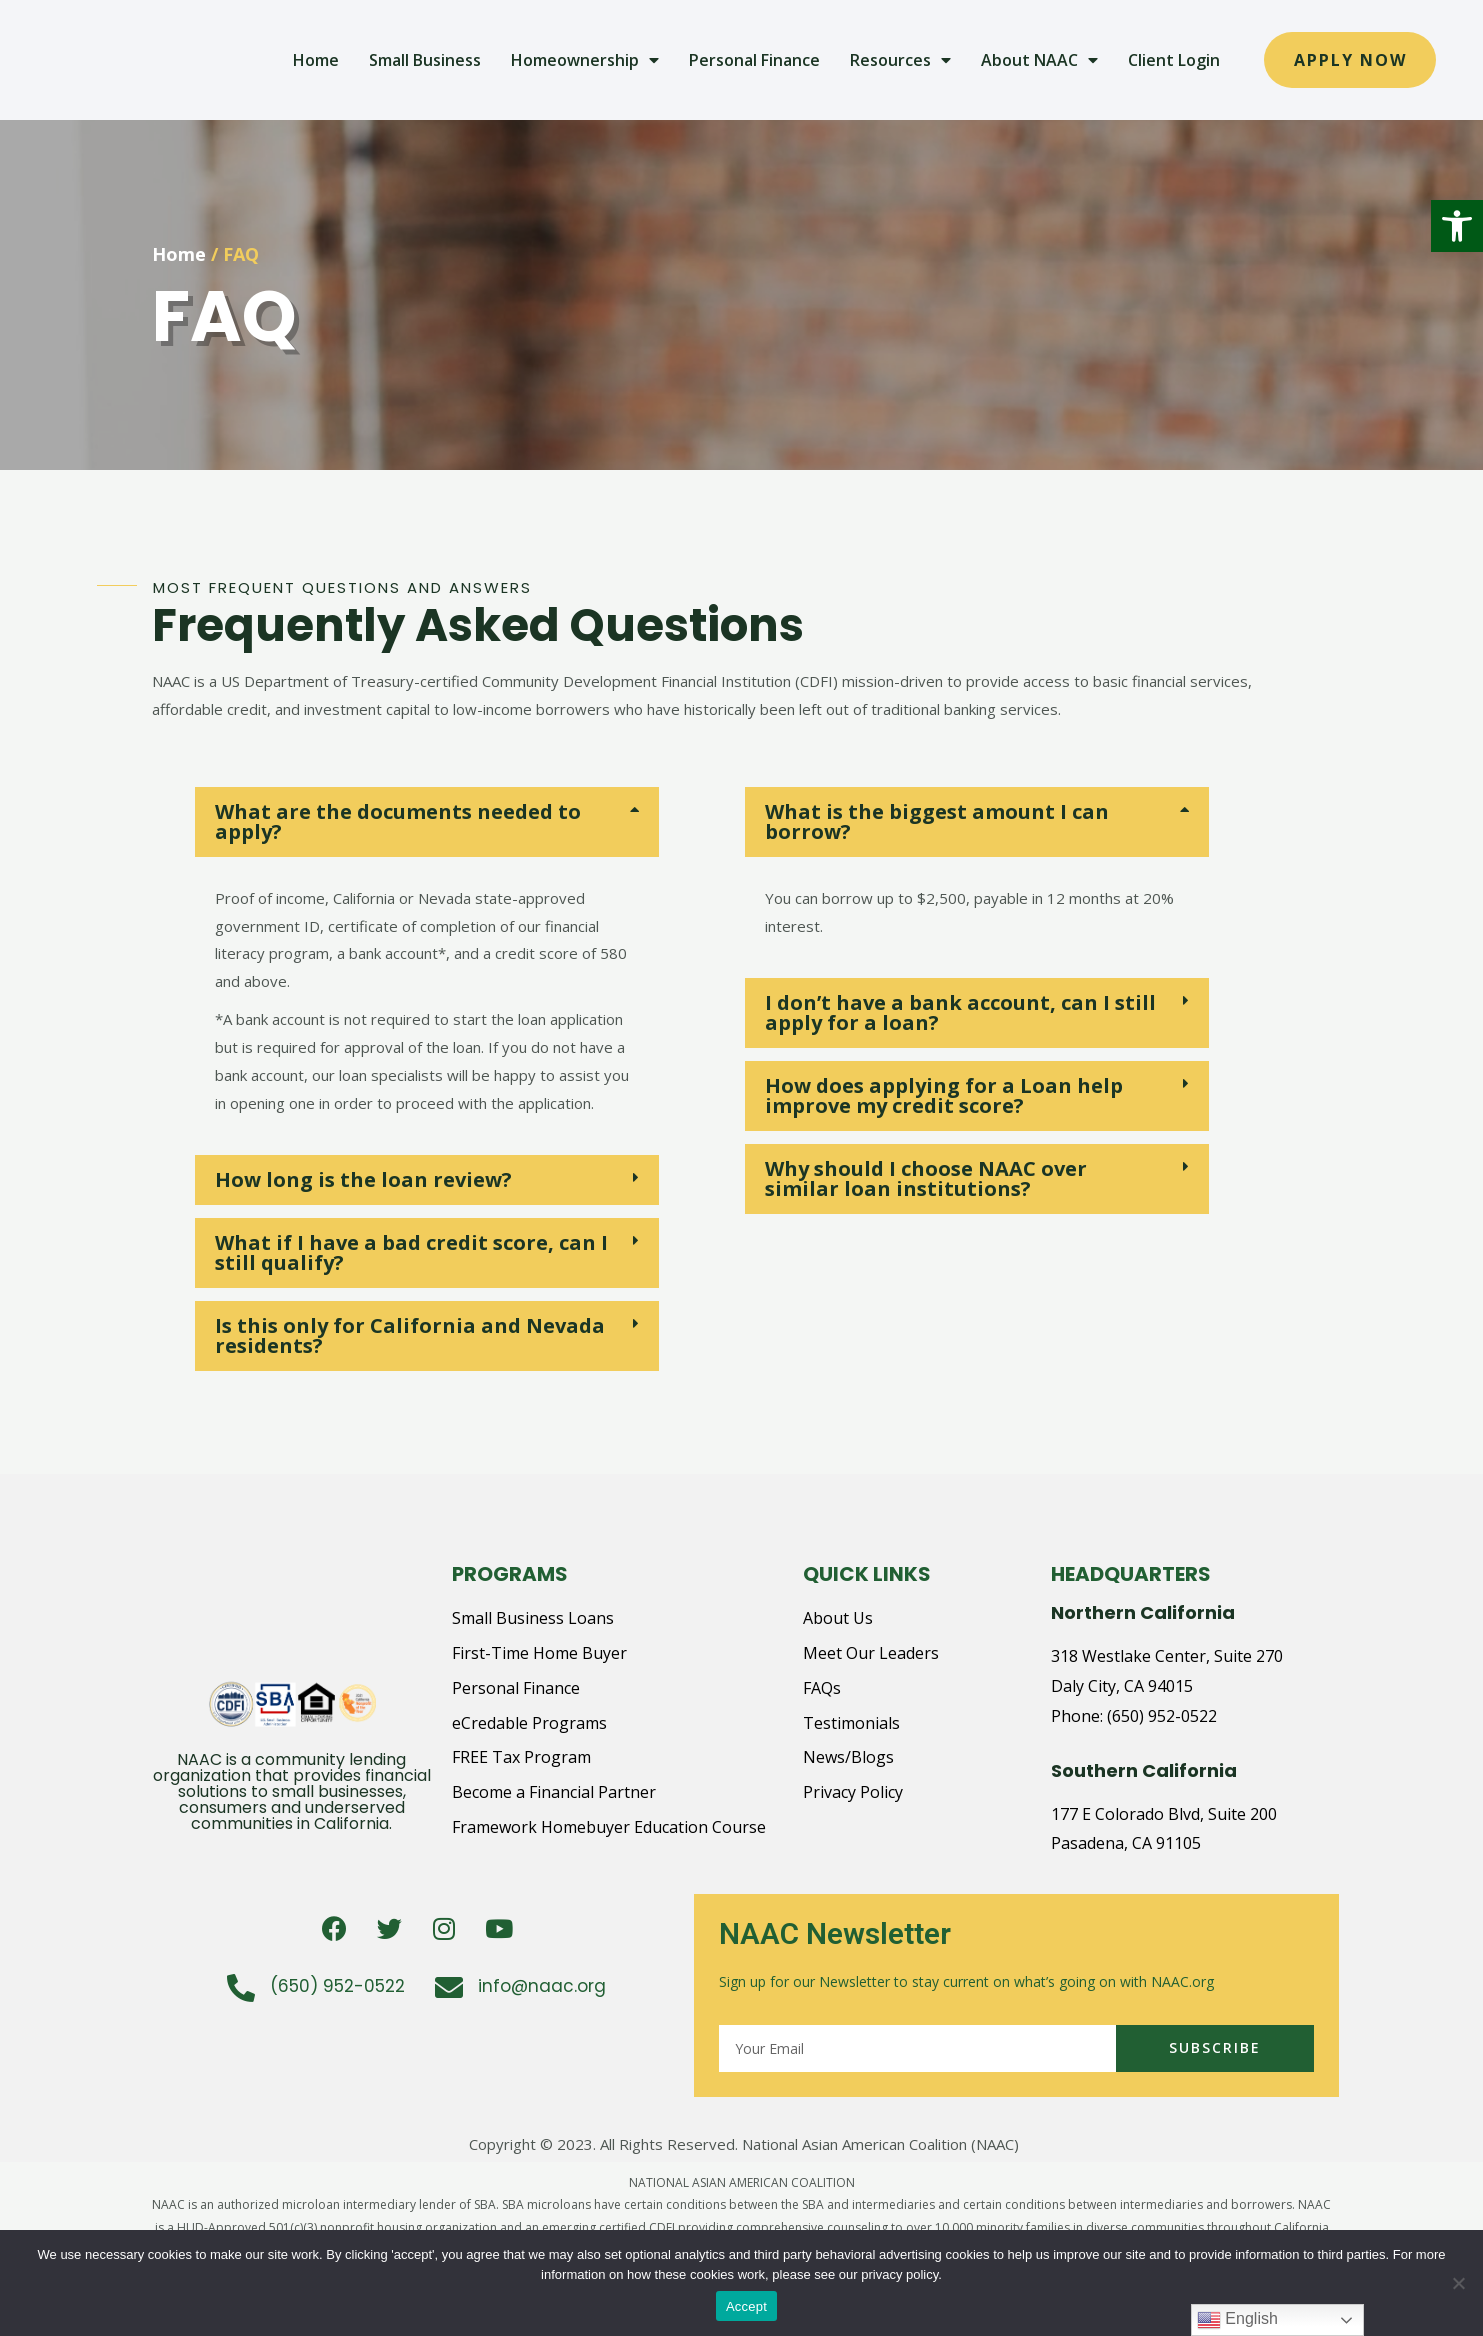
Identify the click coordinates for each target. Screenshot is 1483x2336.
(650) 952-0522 (1162, 1716)
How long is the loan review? (363, 1179)
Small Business (425, 60)
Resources (900, 60)
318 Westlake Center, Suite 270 (1167, 1656)
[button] (1457, 226)
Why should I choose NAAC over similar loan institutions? (926, 1178)
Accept (746, 2306)
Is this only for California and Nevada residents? (410, 1335)
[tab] (427, 822)
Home (316, 60)
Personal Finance (754, 60)
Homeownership (585, 60)
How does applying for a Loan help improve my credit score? (944, 1095)
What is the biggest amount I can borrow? (937, 821)
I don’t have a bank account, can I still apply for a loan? (960, 1012)
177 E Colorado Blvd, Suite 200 (1164, 1814)
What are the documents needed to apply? (398, 821)
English (1237, 2320)
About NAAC (1039, 60)
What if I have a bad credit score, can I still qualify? (411, 1252)
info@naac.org (542, 1986)
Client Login (1174, 60)
